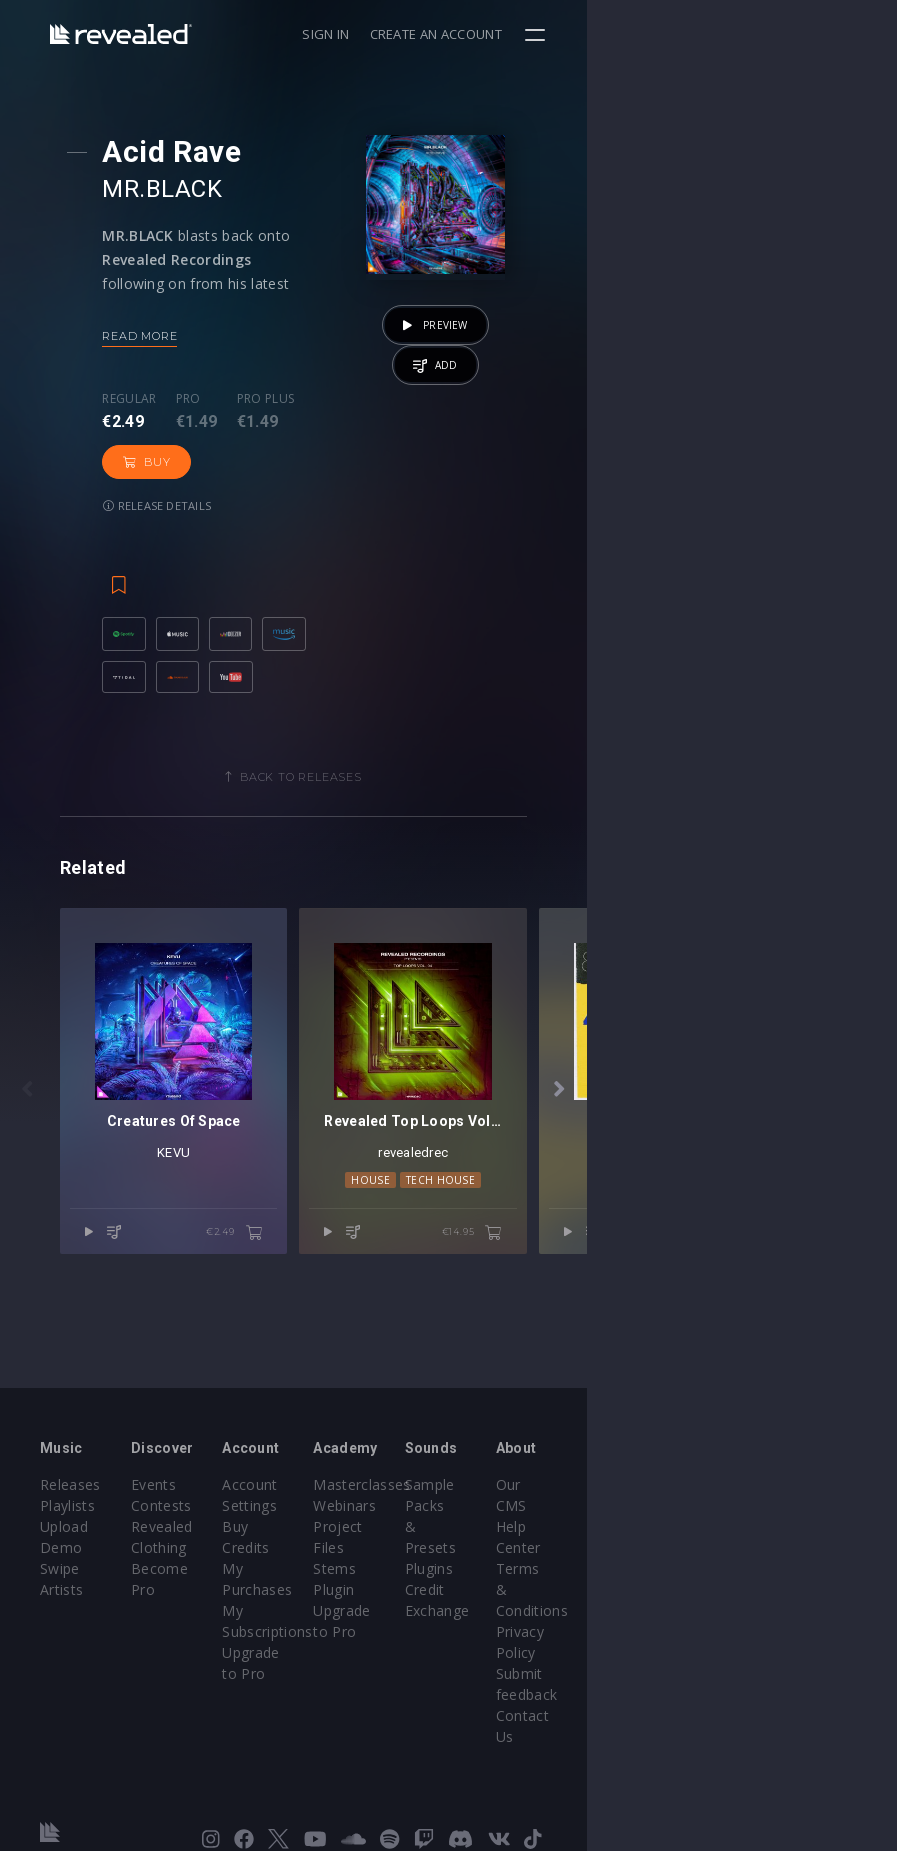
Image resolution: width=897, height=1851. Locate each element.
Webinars (499, 1557)
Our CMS (784, 1536)
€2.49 (389, 1383)
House (603, 1330)
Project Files (510, 1578)
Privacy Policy (800, 1620)
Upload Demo (87, 1578)
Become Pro (225, 1620)
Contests (213, 1557)
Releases (70, 1536)
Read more (165, 336)
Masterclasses (516, 1536)
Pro (214, 399)
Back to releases (456, 772)
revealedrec (646, 1302)
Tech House (672, 1330)
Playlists (67, 1557)
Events (205, 1536)
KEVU (251, 1302)
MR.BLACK (188, 189)
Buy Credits (365, 1578)
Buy (383, 418)
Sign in (635, 34)
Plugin (488, 1620)
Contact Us (791, 1683)
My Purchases (373, 1599)
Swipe (60, 1599)
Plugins (635, 1578)
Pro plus (292, 399)
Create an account (746, 34)
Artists (61, 1620)
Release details (183, 461)
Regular (155, 399)
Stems (489, 1599)
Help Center (794, 1557)
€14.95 (782, 1383)
